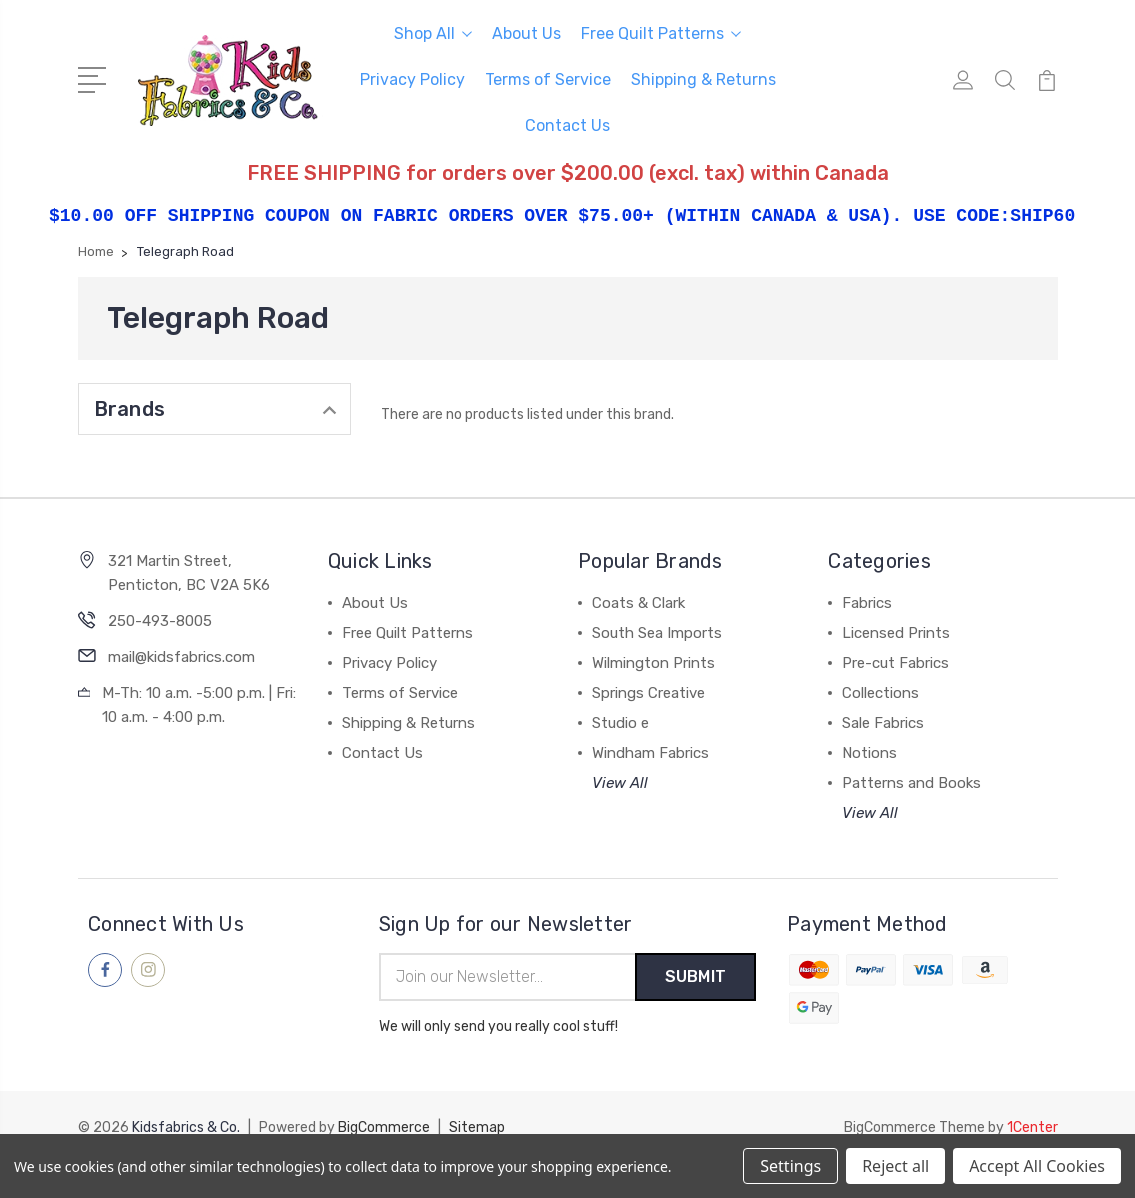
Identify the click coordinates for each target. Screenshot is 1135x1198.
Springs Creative (648, 693)
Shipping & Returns (703, 79)
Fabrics (867, 603)
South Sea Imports (657, 633)
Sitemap (477, 1128)
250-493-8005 (160, 621)
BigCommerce (384, 1128)
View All (620, 783)
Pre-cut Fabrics (895, 663)
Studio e (620, 723)
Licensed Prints (896, 633)
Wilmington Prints (653, 663)
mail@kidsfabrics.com (181, 657)
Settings (790, 1166)
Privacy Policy (412, 79)
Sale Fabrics (883, 723)
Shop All (433, 33)
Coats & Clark (638, 603)
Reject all (895, 1166)
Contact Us (567, 125)
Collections (880, 693)
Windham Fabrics (650, 753)
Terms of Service (548, 79)
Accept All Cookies (1037, 1166)
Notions (869, 753)
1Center (1032, 1128)
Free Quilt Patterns (661, 33)
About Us (526, 33)
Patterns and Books (911, 783)
